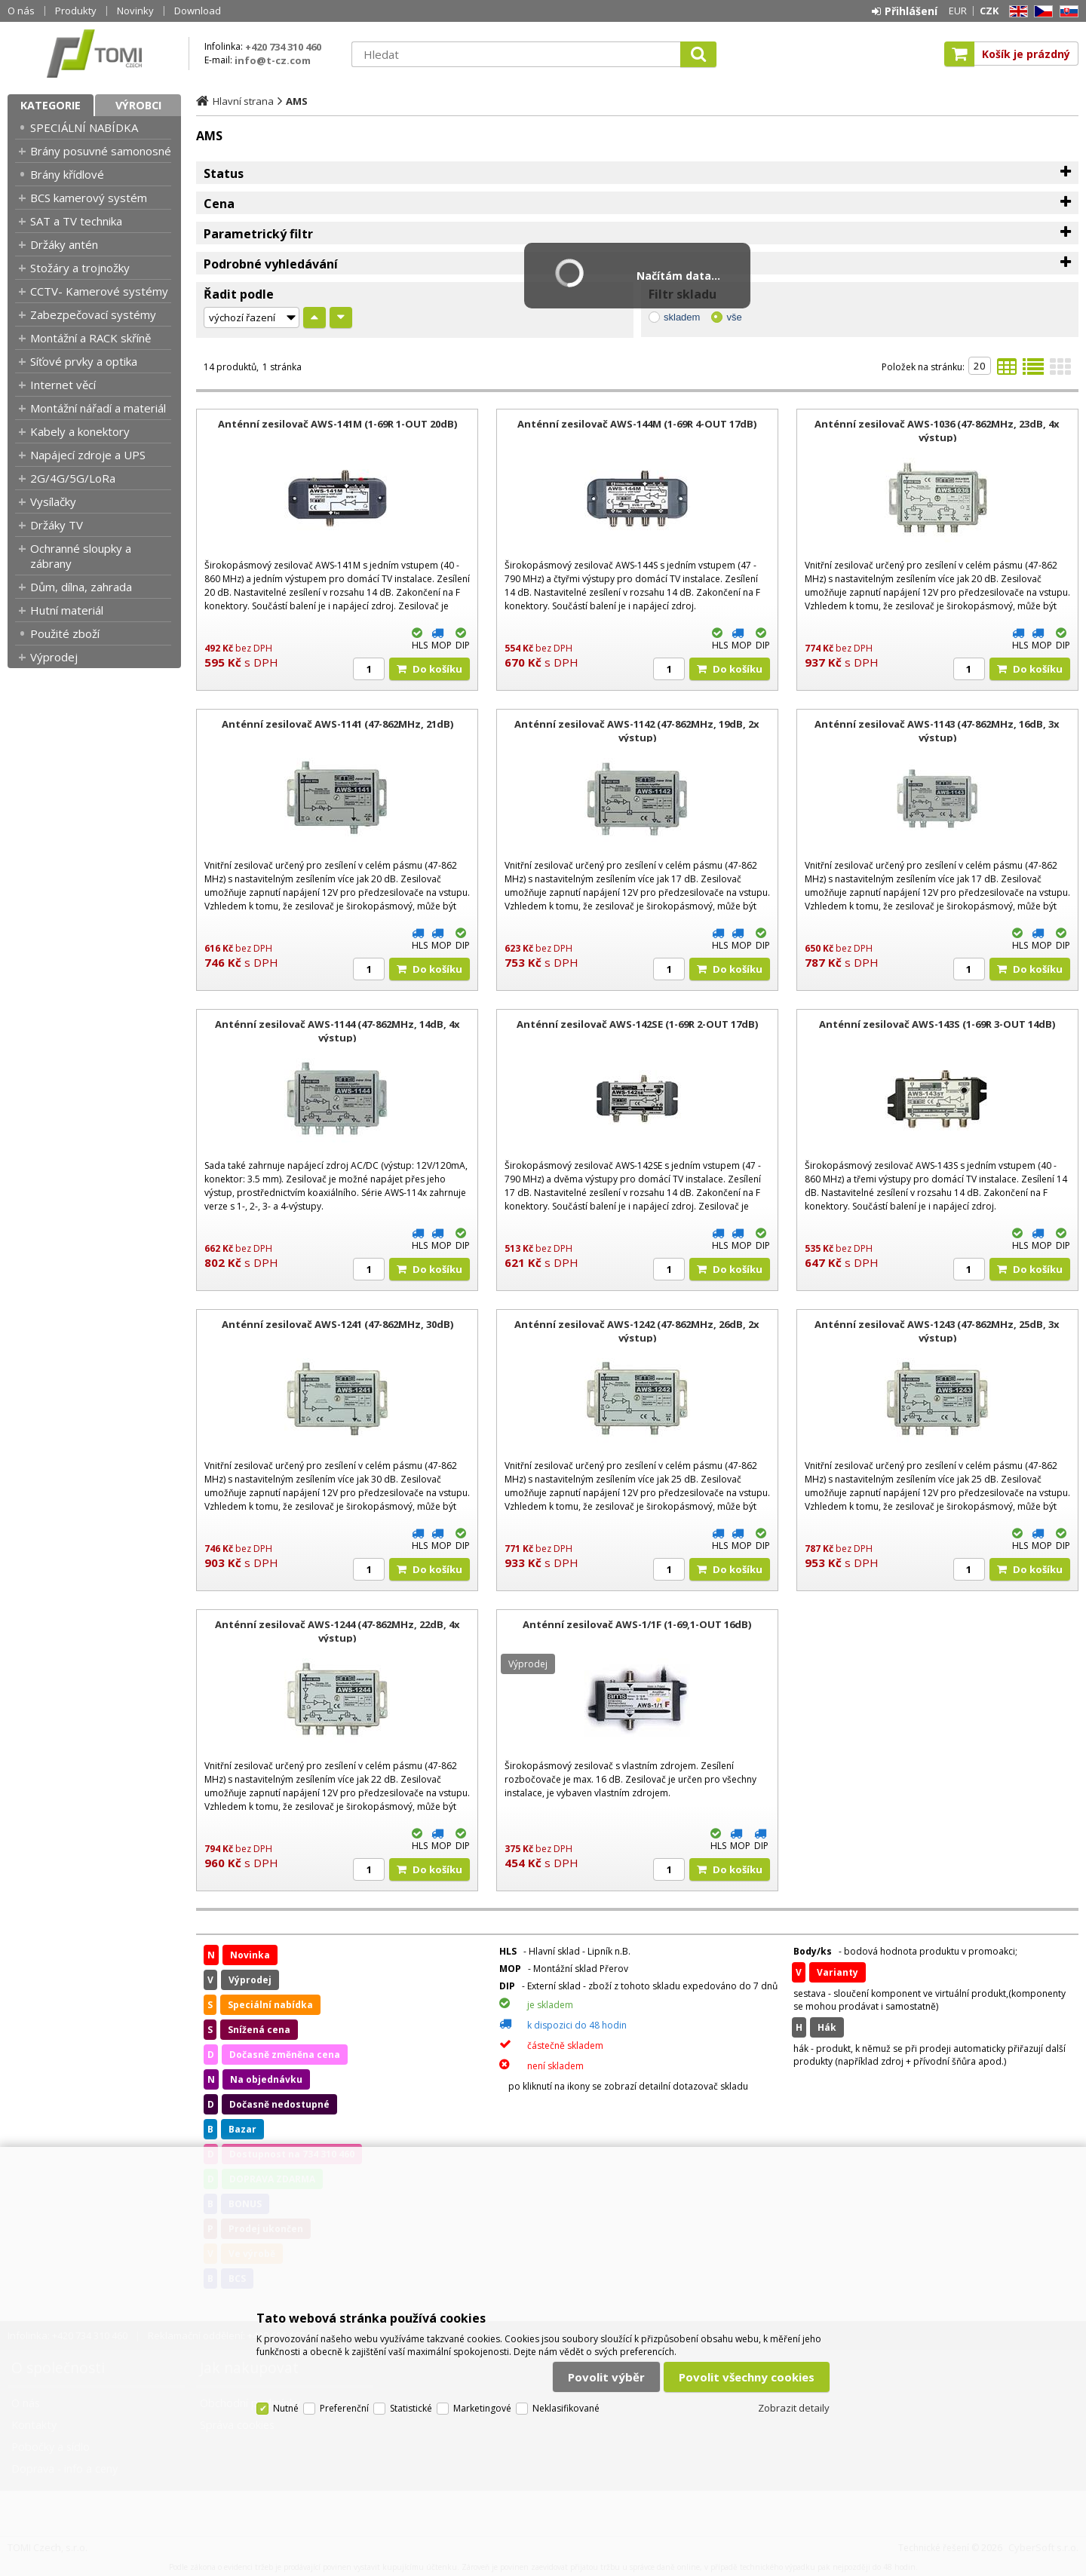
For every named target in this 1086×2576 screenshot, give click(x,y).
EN (1016, 11)
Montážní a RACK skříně (90, 337)
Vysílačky (53, 501)
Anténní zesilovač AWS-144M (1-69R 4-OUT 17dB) (636, 424)
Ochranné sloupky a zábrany (80, 556)
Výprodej (54, 656)
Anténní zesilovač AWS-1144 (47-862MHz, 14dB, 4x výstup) (337, 1030)
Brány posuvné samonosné (100, 150)
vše (733, 317)
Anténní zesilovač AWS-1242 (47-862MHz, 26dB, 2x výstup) (636, 1331)
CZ (1041, 11)
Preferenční (344, 2408)
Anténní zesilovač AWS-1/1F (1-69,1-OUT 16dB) (637, 1624)
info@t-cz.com (273, 60)
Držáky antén (64, 244)
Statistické (411, 2408)
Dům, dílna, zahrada (81, 586)
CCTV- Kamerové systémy (99, 291)
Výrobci (138, 105)
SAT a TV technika (76, 220)
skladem (682, 317)
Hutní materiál (66, 610)
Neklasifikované (566, 2408)
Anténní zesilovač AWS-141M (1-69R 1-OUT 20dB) (337, 424)
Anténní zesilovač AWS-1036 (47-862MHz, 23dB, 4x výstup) (937, 430)
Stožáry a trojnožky (80, 267)
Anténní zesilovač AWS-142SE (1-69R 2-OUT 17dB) (637, 1024)
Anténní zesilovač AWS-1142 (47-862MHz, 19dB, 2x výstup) (636, 730)
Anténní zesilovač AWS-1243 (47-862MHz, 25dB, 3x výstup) (937, 1331)
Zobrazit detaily (794, 2408)
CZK (989, 10)
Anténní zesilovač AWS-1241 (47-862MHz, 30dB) (337, 1324)
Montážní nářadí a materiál (98, 408)
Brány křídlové (67, 174)
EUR (958, 10)
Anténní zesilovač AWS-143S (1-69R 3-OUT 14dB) (937, 1024)
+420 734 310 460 (283, 47)
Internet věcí (63, 384)
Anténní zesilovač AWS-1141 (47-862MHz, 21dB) (337, 724)
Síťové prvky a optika (83, 361)
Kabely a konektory (80, 431)
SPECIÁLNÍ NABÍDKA (84, 127)
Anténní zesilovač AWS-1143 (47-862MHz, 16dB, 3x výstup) (937, 730)
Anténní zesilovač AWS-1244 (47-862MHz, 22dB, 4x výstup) (337, 1631)
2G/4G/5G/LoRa (72, 478)
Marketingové (482, 2408)
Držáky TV (56, 524)
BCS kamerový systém (88, 197)
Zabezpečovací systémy (93, 314)
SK (1066, 11)
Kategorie (50, 105)
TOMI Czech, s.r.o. (94, 53)
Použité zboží (65, 633)
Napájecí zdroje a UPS (88, 454)
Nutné (286, 2408)
